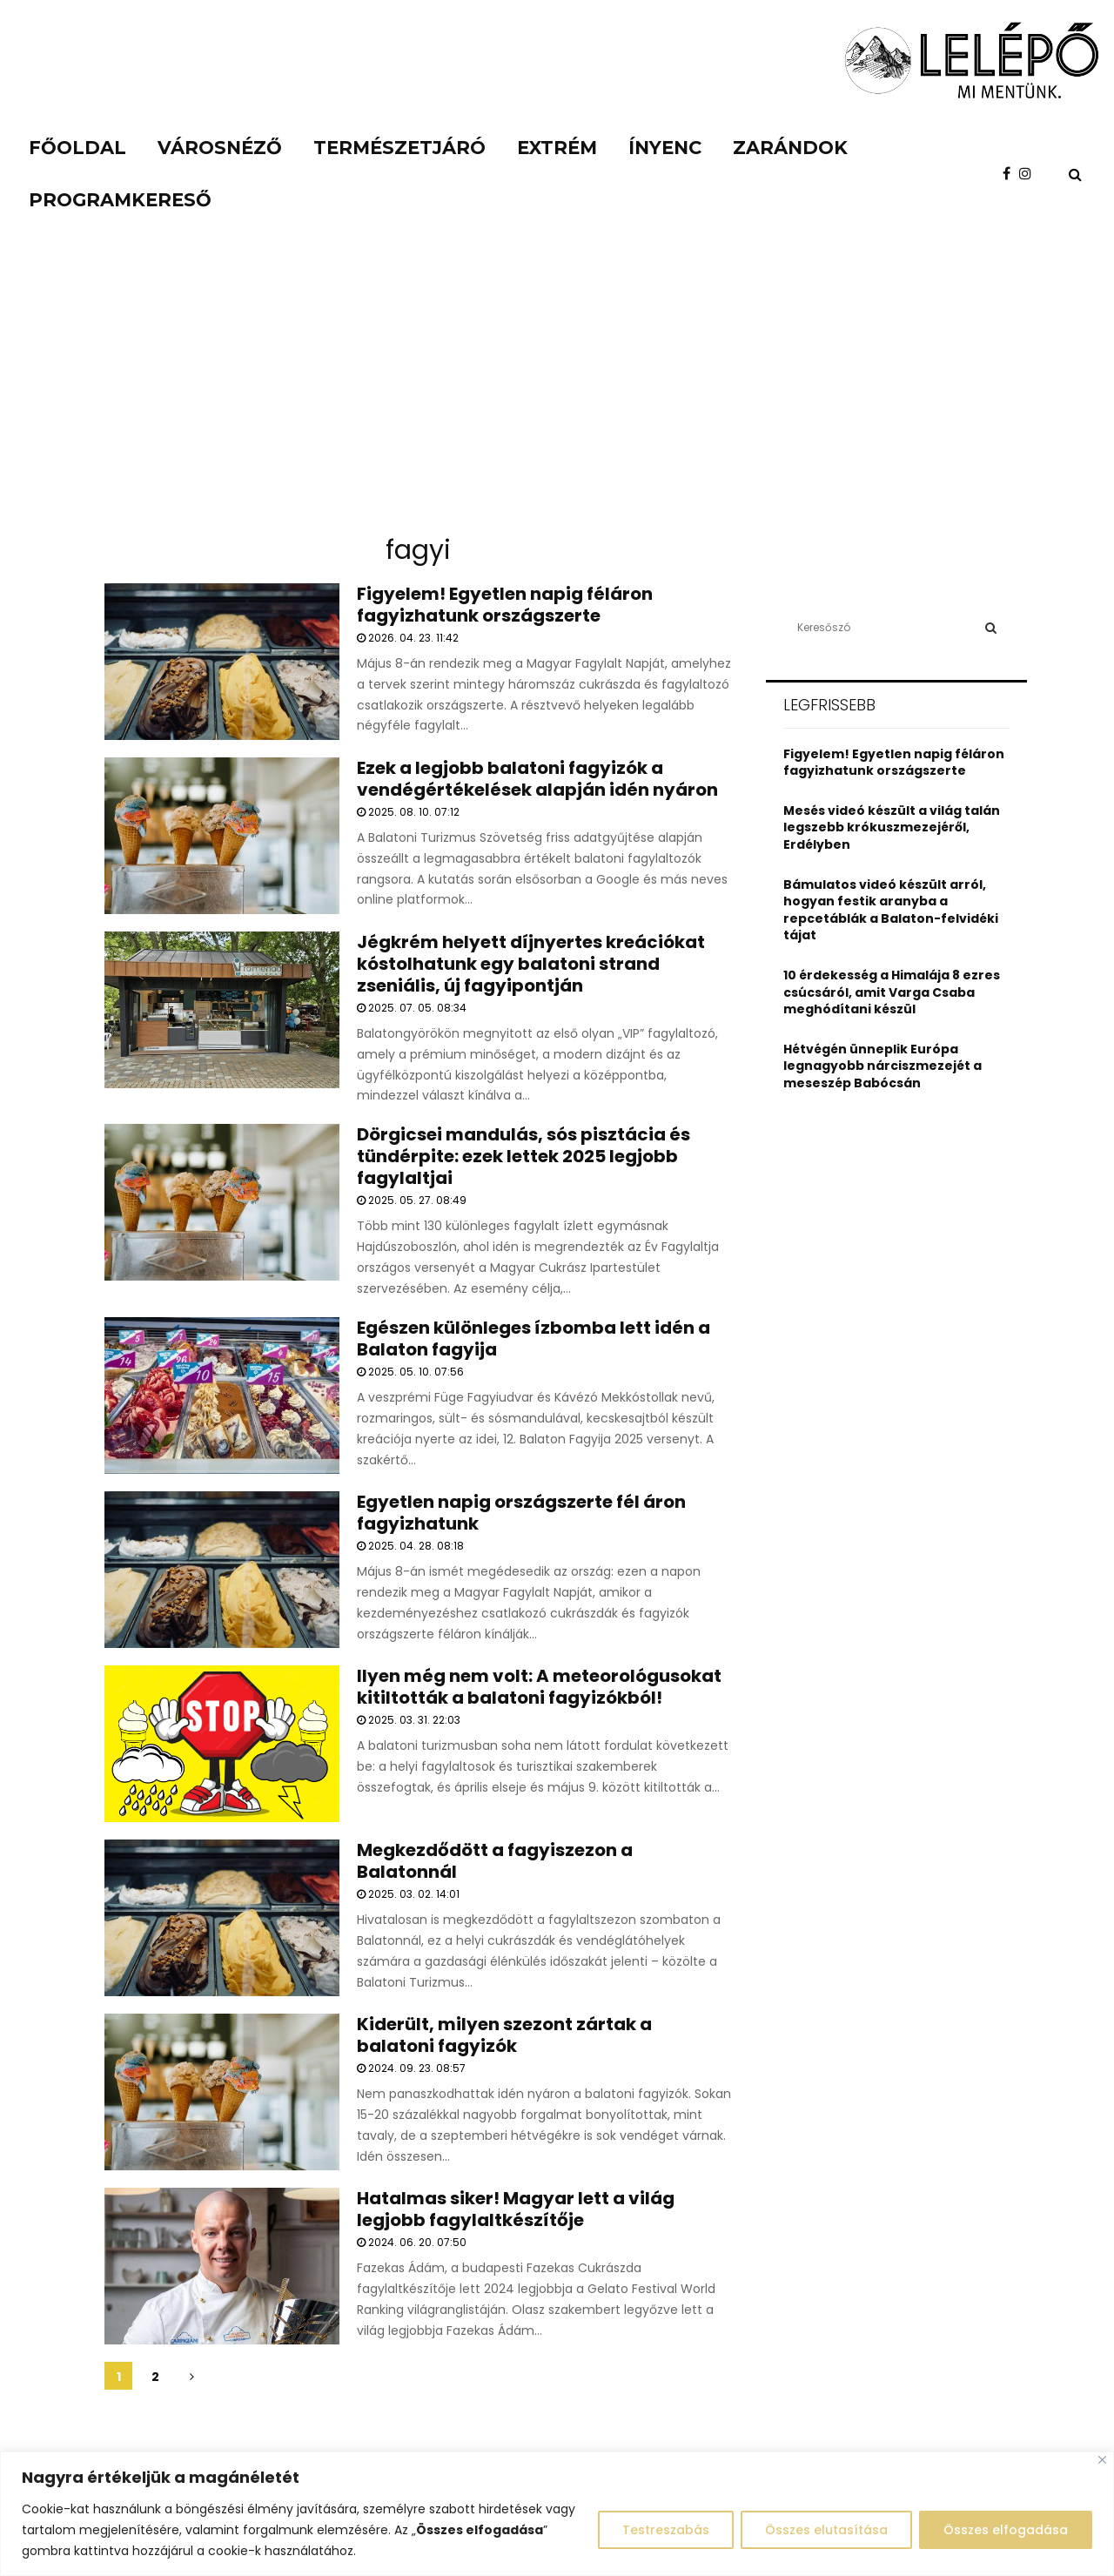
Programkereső (120, 200)
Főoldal (77, 147)
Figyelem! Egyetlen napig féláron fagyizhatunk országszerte (505, 605)
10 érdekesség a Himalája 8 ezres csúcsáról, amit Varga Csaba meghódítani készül (891, 992)
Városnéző (220, 147)
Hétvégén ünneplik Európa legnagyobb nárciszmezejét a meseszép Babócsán (882, 1066)
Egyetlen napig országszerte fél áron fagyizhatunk (521, 1513)
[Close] (1102, 2460)
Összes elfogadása (1005, 2530)
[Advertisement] (557, 392)
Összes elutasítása (823, 2530)
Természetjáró (399, 147)
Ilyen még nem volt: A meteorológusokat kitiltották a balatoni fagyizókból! (539, 1687)
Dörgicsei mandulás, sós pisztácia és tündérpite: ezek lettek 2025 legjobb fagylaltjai (523, 1156)
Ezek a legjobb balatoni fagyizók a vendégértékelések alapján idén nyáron (537, 779)
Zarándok (790, 147)
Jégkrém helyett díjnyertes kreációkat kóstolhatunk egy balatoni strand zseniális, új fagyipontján (531, 964)
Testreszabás (661, 2530)
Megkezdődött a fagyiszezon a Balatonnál (495, 1861)
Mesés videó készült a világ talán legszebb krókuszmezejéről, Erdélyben (891, 827)
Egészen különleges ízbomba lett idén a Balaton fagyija (533, 1338)
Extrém (557, 147)
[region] (557, 2514)
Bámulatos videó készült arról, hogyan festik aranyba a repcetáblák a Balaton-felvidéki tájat (890, 910)
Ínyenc (664, 147)
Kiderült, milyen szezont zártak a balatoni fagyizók (504, 2035)
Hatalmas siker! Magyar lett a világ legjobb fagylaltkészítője (515, 2209)
